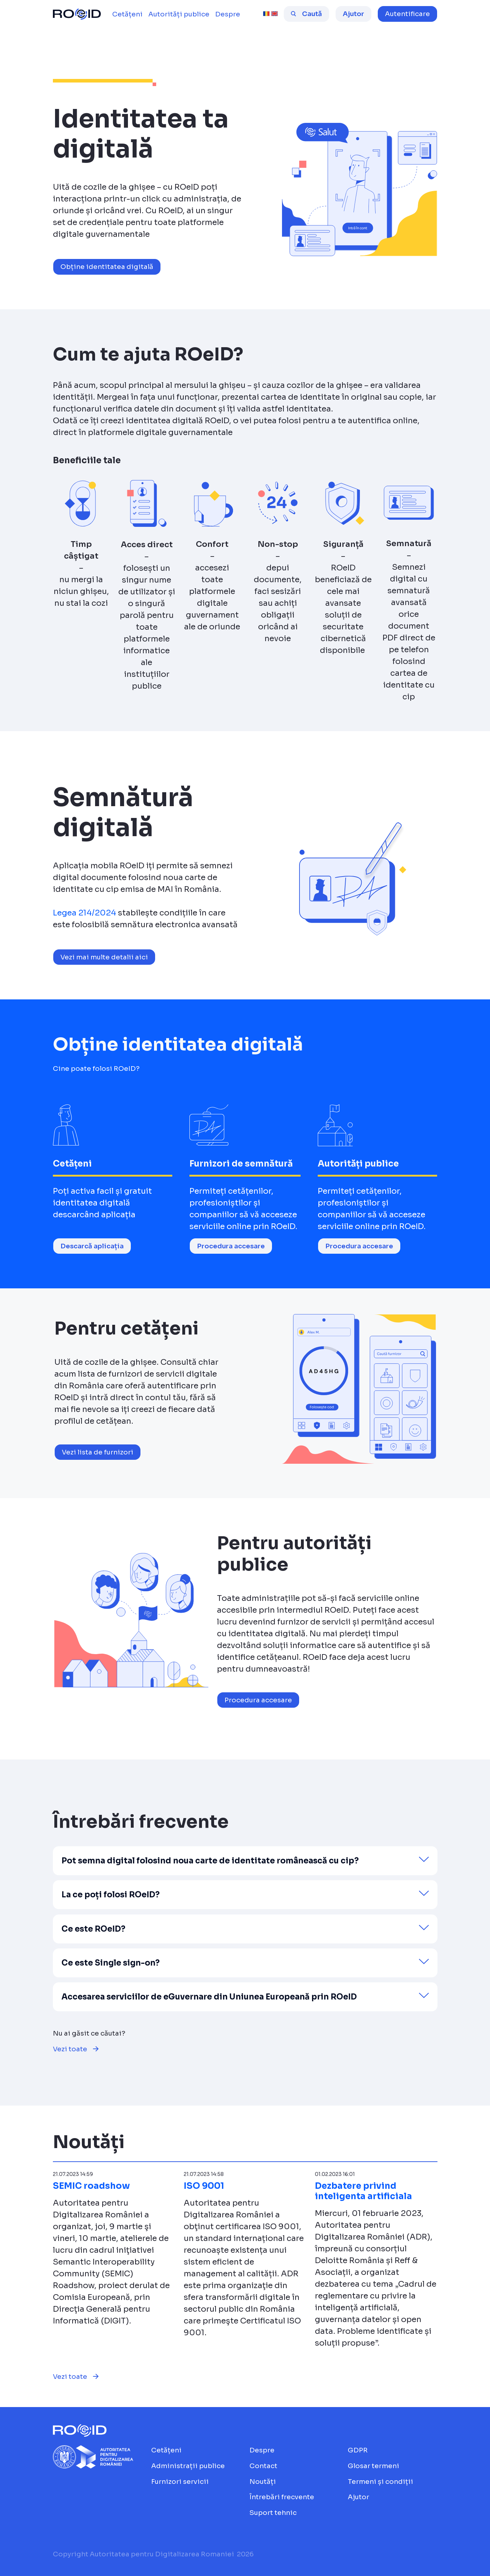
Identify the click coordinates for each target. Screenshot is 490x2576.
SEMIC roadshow (91, 2186)
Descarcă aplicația (92, 1246)
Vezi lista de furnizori (97, 1452)
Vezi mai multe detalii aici (104, 957)
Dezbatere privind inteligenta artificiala (363, 2191)
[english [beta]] (274, 14)
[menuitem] (127, 14)
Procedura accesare (231, 1246)
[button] (407, 14)
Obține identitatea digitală (106, 267)
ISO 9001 (204, 2186)
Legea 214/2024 (84, 913)
